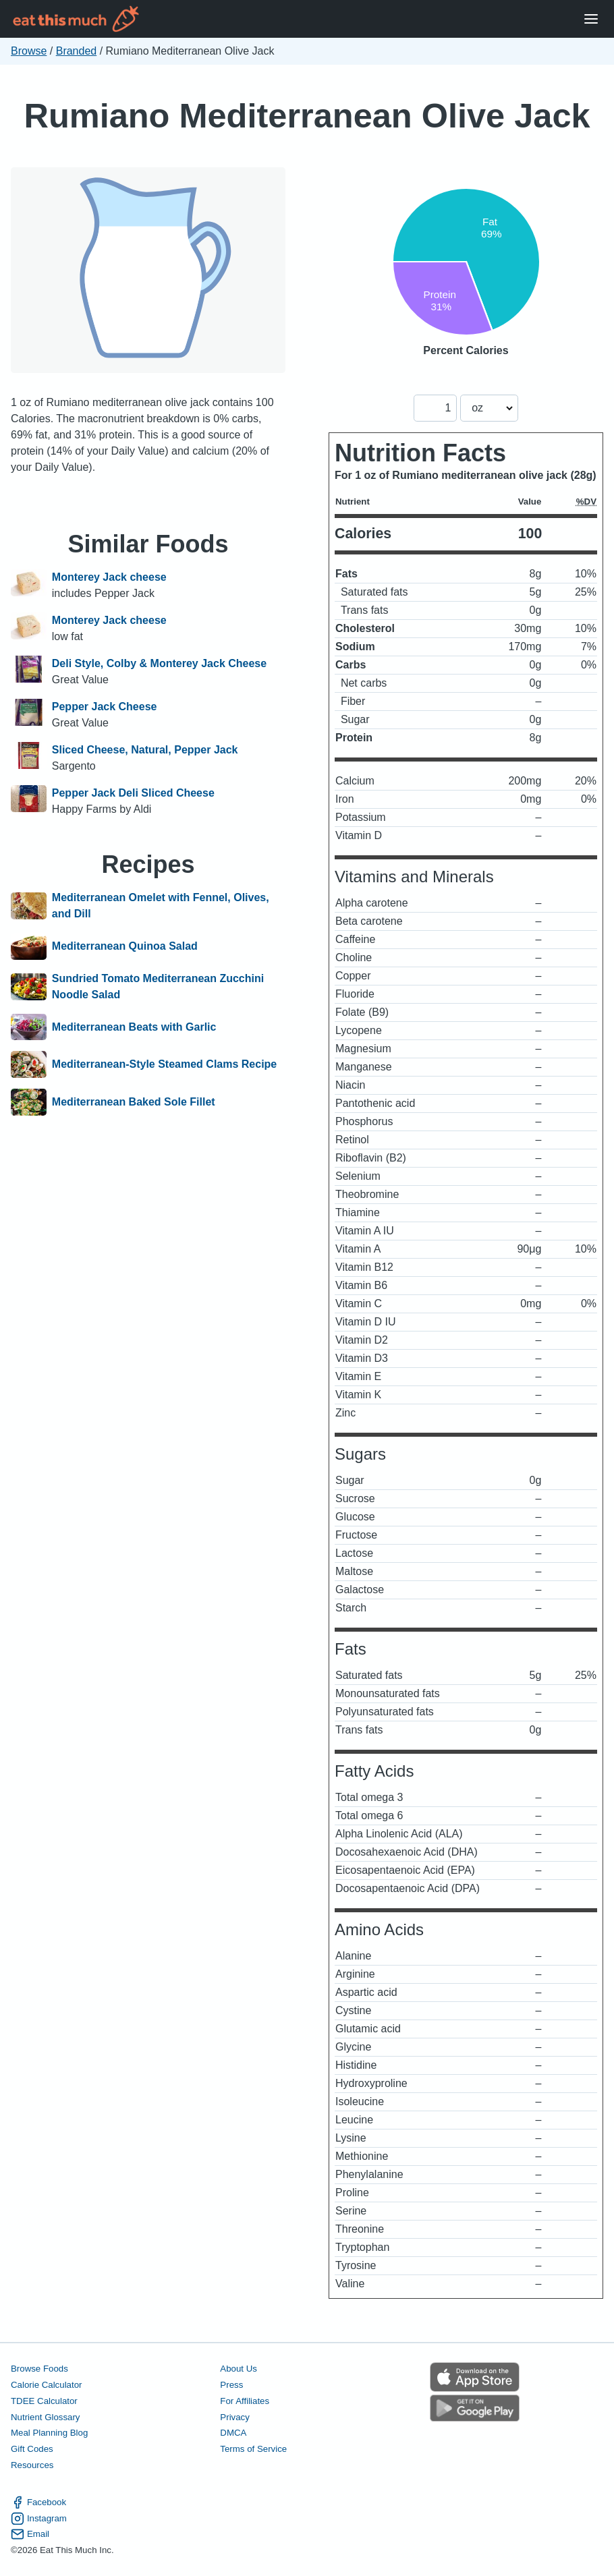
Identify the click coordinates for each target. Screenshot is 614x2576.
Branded (76, 51)
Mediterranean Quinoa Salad (125, 946)
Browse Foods (39, 2369)
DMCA (233, 2433)
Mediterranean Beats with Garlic (134, 1027)
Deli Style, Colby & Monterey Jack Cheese (159, 663)
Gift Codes (32, 2449)
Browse (29, 51)
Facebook (38, 2502)
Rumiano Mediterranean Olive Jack (307, 115)
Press (231, 2385)
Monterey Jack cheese (109, 577)
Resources (32, 2465)
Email (30, 2534)
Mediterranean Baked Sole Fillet (133, 1102)
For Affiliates (244, 2401)
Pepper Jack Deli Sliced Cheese (133, 793)
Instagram (39, 2518)
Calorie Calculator (46, 2385)
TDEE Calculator (44, 2401)
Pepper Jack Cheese (104, 706)
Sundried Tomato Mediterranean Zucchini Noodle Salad (158, 986)
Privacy (235, 2417)
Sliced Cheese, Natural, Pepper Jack (145, 749)
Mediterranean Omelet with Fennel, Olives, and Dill (160, 905)
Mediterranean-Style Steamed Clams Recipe (164, 1064)
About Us (238, 2369)
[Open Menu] (591, 19)
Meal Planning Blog (49, 2433)
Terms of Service (253, 2449)
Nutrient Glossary (45, 2417)
